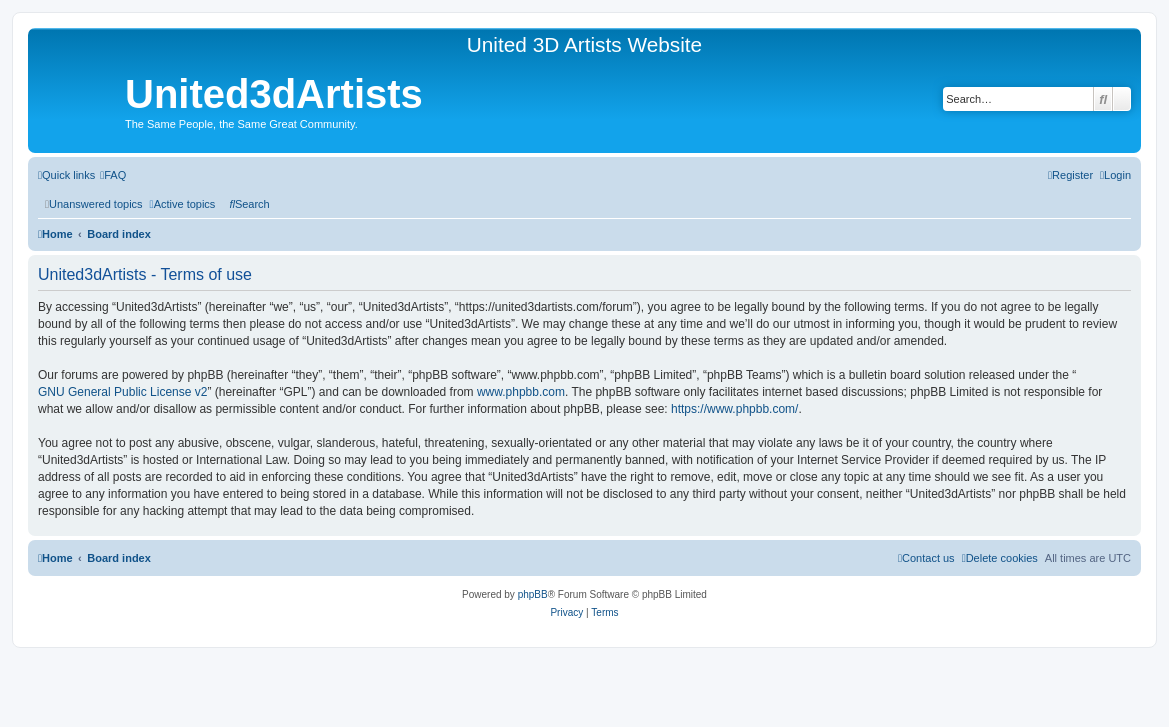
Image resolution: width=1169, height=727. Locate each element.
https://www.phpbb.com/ (734, 409)
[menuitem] (113, 175)
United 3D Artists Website (584, 44)
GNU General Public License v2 (122, 392)
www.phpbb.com (521, 392)
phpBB (533, 594)
